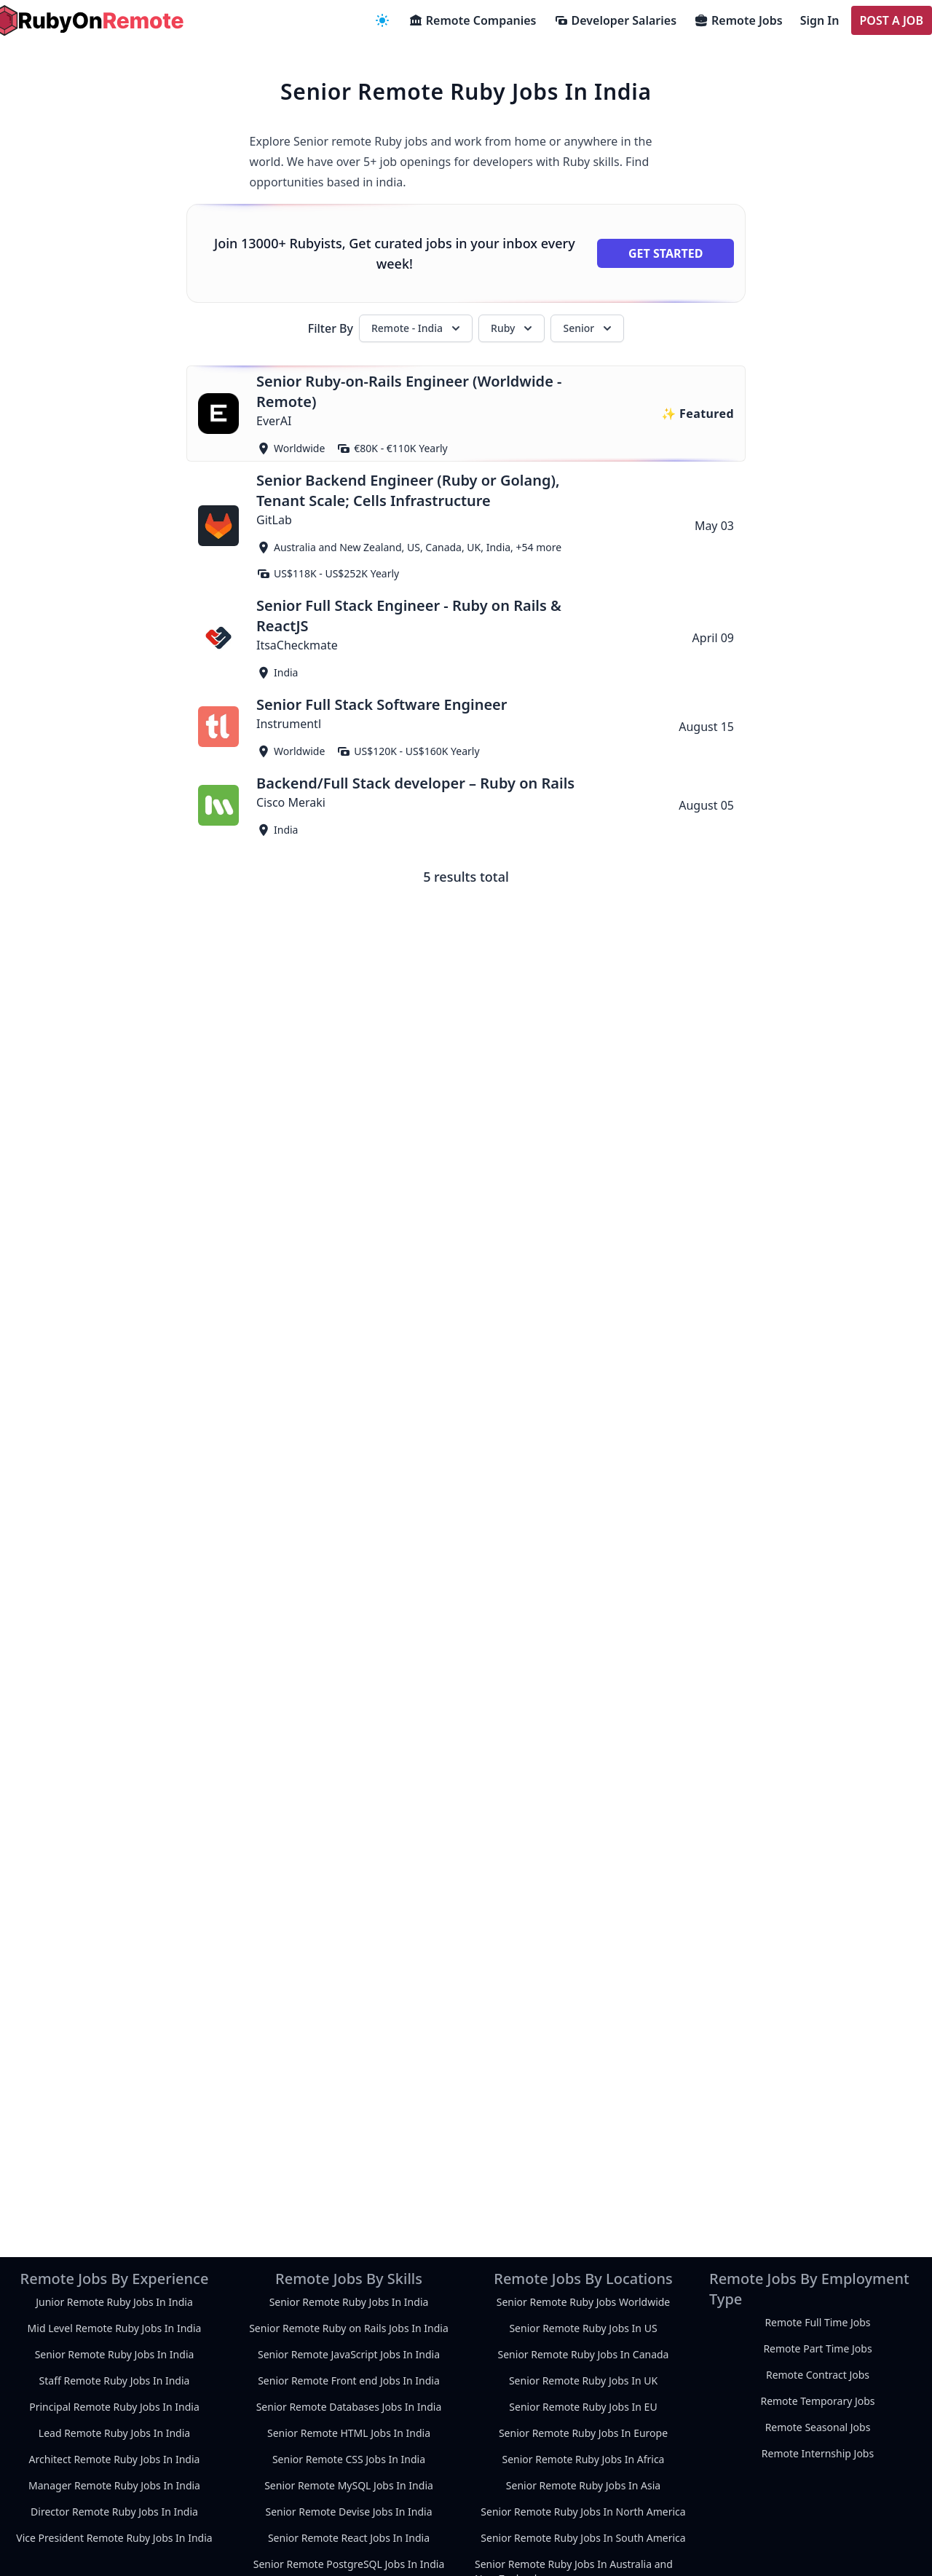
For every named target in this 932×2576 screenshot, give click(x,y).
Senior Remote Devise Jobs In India (348, 2511)
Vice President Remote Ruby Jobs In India (114, 2538)
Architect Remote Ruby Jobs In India (114, 2459)
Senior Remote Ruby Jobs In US (583, 2328)
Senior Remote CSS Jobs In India (348, 2459)
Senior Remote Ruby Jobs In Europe (583, 2433)
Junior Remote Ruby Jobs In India (114, 2302)
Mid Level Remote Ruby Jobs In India (115, 2328)
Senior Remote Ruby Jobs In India (114, 2354)
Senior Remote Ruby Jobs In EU (583, 2407)
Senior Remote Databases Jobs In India (349, 2407)
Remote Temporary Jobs (817, 2401)
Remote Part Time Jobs (817, 2348)
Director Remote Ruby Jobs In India (114, 2511)
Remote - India (417, 328)
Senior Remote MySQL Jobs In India (348, 2485)
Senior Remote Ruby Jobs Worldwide (584, 2302)
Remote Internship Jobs (818, 2453)
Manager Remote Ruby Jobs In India (114, 2485)
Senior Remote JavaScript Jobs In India (349, 2354)
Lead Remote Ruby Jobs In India (114, 2433)
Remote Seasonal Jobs (818, 2427)
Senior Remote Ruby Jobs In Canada (583, 2354)
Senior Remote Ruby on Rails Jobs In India (349, 2328)
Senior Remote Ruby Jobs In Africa (583, 2459)
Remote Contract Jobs (817, 2375)
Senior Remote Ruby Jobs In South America (583, 2538)
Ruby (513, 328)
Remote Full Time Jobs (817, 2322)
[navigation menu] (382, 20)
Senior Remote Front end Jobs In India (349, 2380)
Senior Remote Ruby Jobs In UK (583, 2380)
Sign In (820, 20)
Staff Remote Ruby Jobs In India (114, 2380)
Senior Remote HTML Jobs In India (348, 2433)
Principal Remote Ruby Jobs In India (114, 2407)
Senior (589, 328)
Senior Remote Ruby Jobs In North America (583, 2511)
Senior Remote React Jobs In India (349, 2538)
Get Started (665, 253)
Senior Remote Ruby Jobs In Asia (583, 2485)
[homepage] (87, 20)
